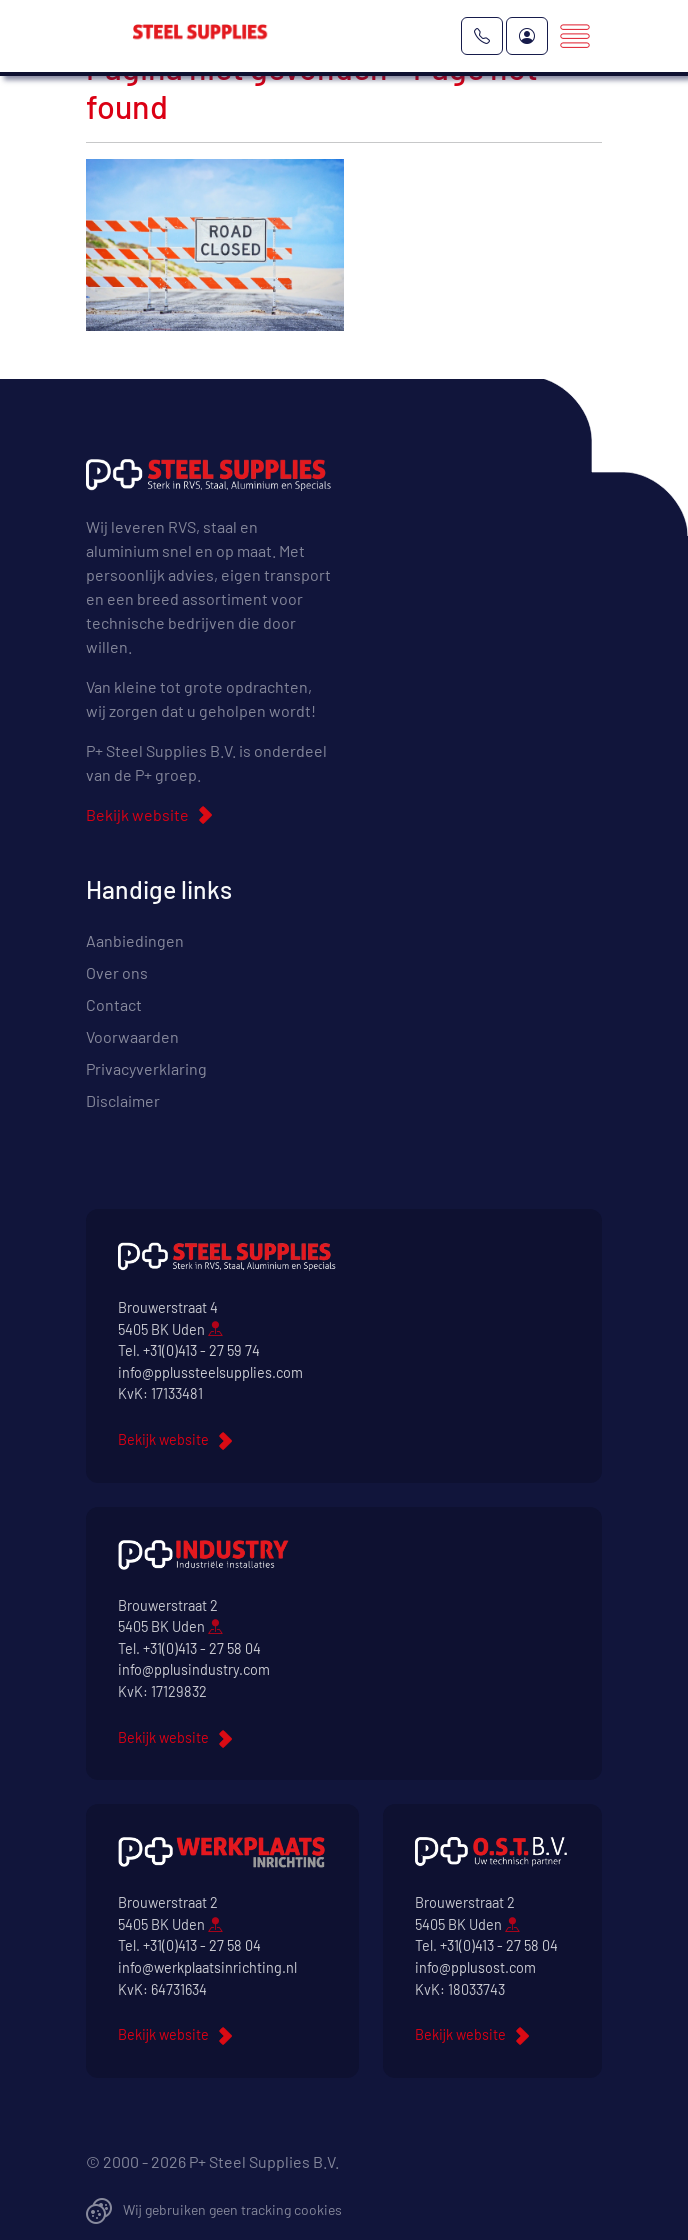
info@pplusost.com (475, 1967)
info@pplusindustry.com (194, 1669)
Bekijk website (137, 814)
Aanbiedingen (135, 940)
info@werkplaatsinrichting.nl (207, 1967)
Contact (114, 1004)
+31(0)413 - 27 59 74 (201, 1350)
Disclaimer (123, 1100)
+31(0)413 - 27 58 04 (202, 1648)
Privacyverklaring (146, 1068)
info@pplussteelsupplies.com (210, 1372)
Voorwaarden (132, 1036)
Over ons (117, 972)
